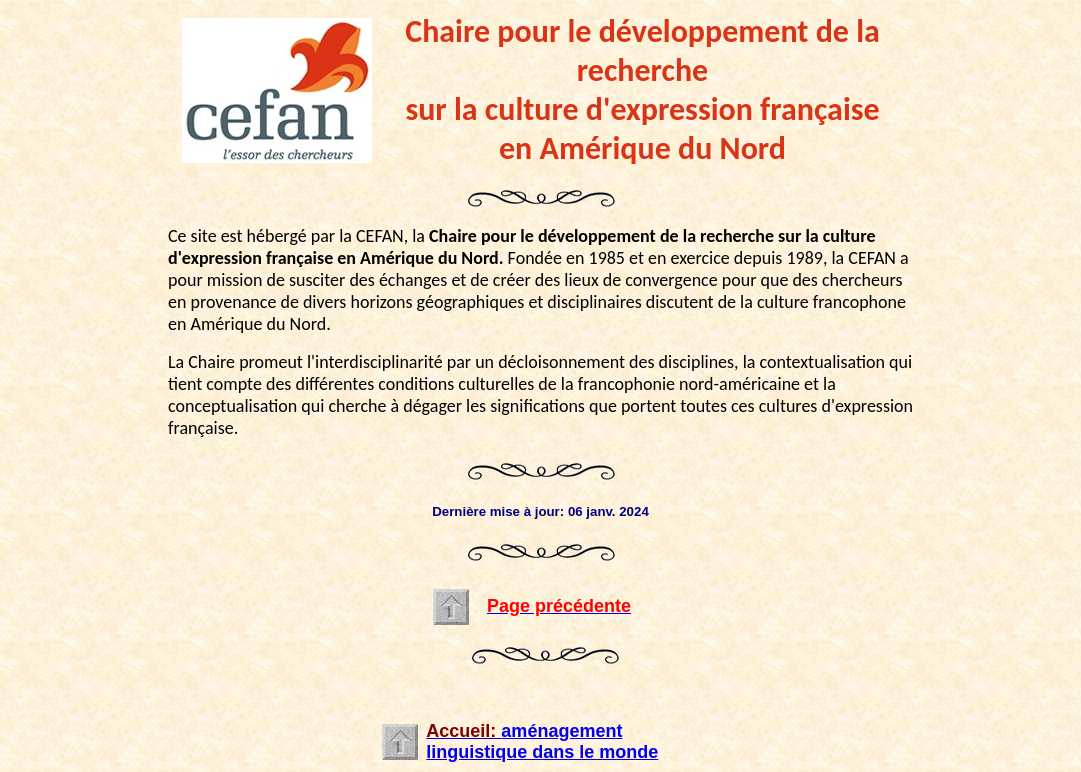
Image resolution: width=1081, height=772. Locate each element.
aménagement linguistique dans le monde (542, 741)
